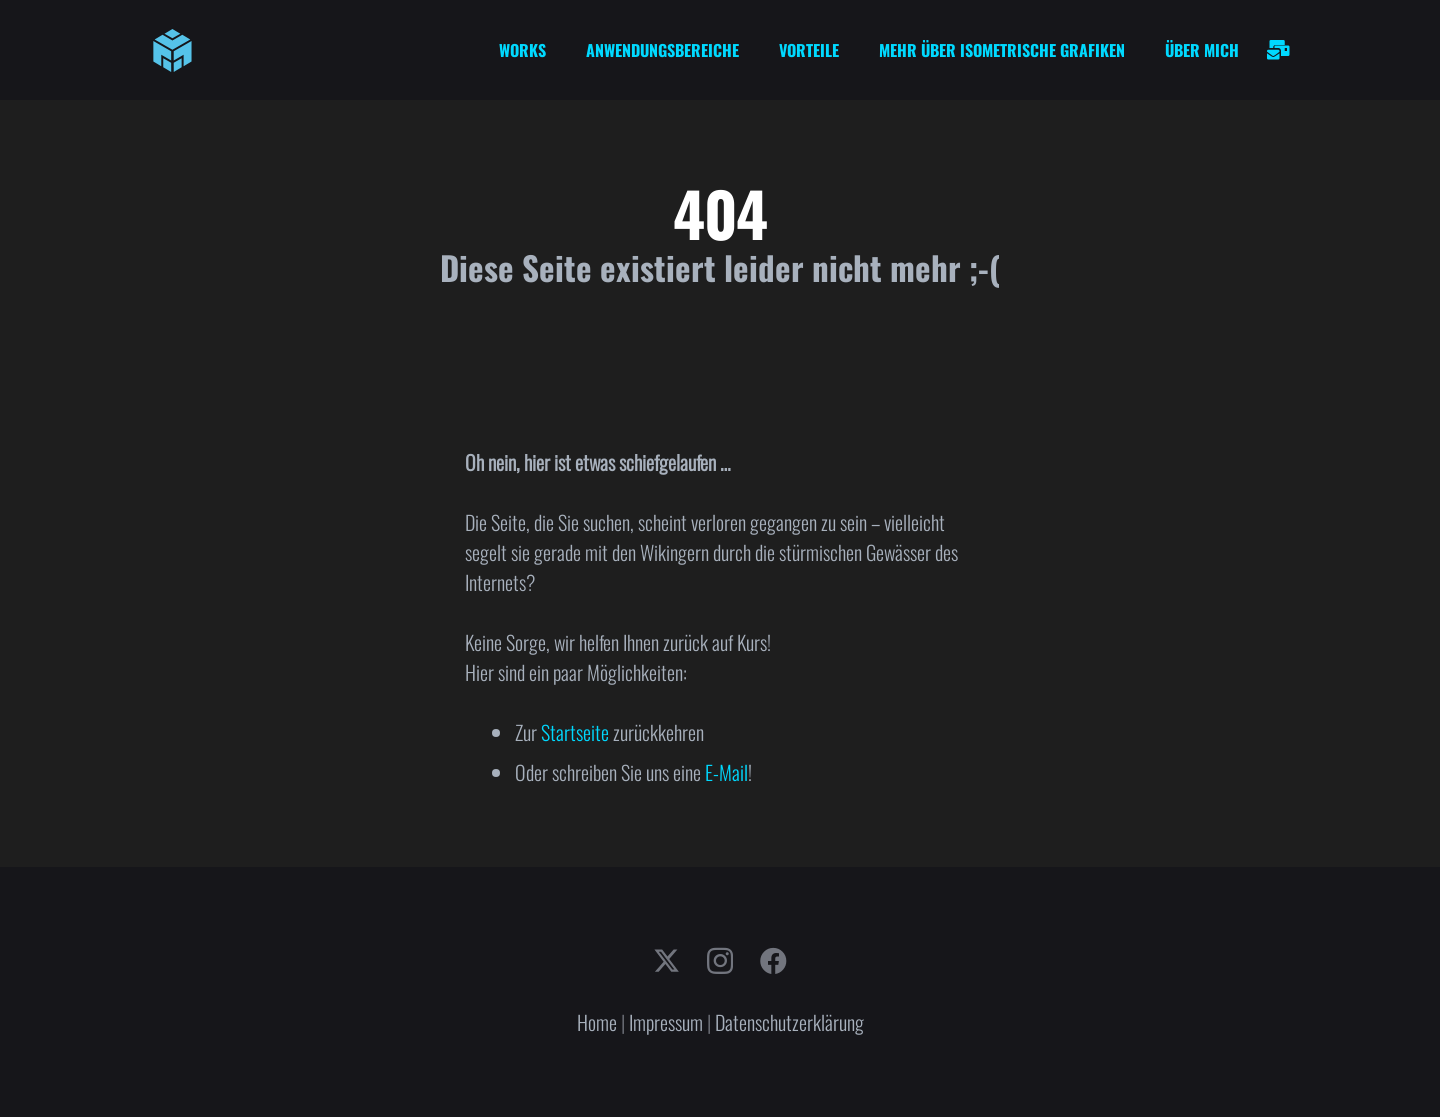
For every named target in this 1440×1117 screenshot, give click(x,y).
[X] (666, 961)
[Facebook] (773, 960)
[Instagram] (720, 962)
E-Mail (726, 772)
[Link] (1278, 50)
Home (597, 1022)
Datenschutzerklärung (789, 1022)
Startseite (575, 732)
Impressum (666, 1022)
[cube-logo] (172, 50)
